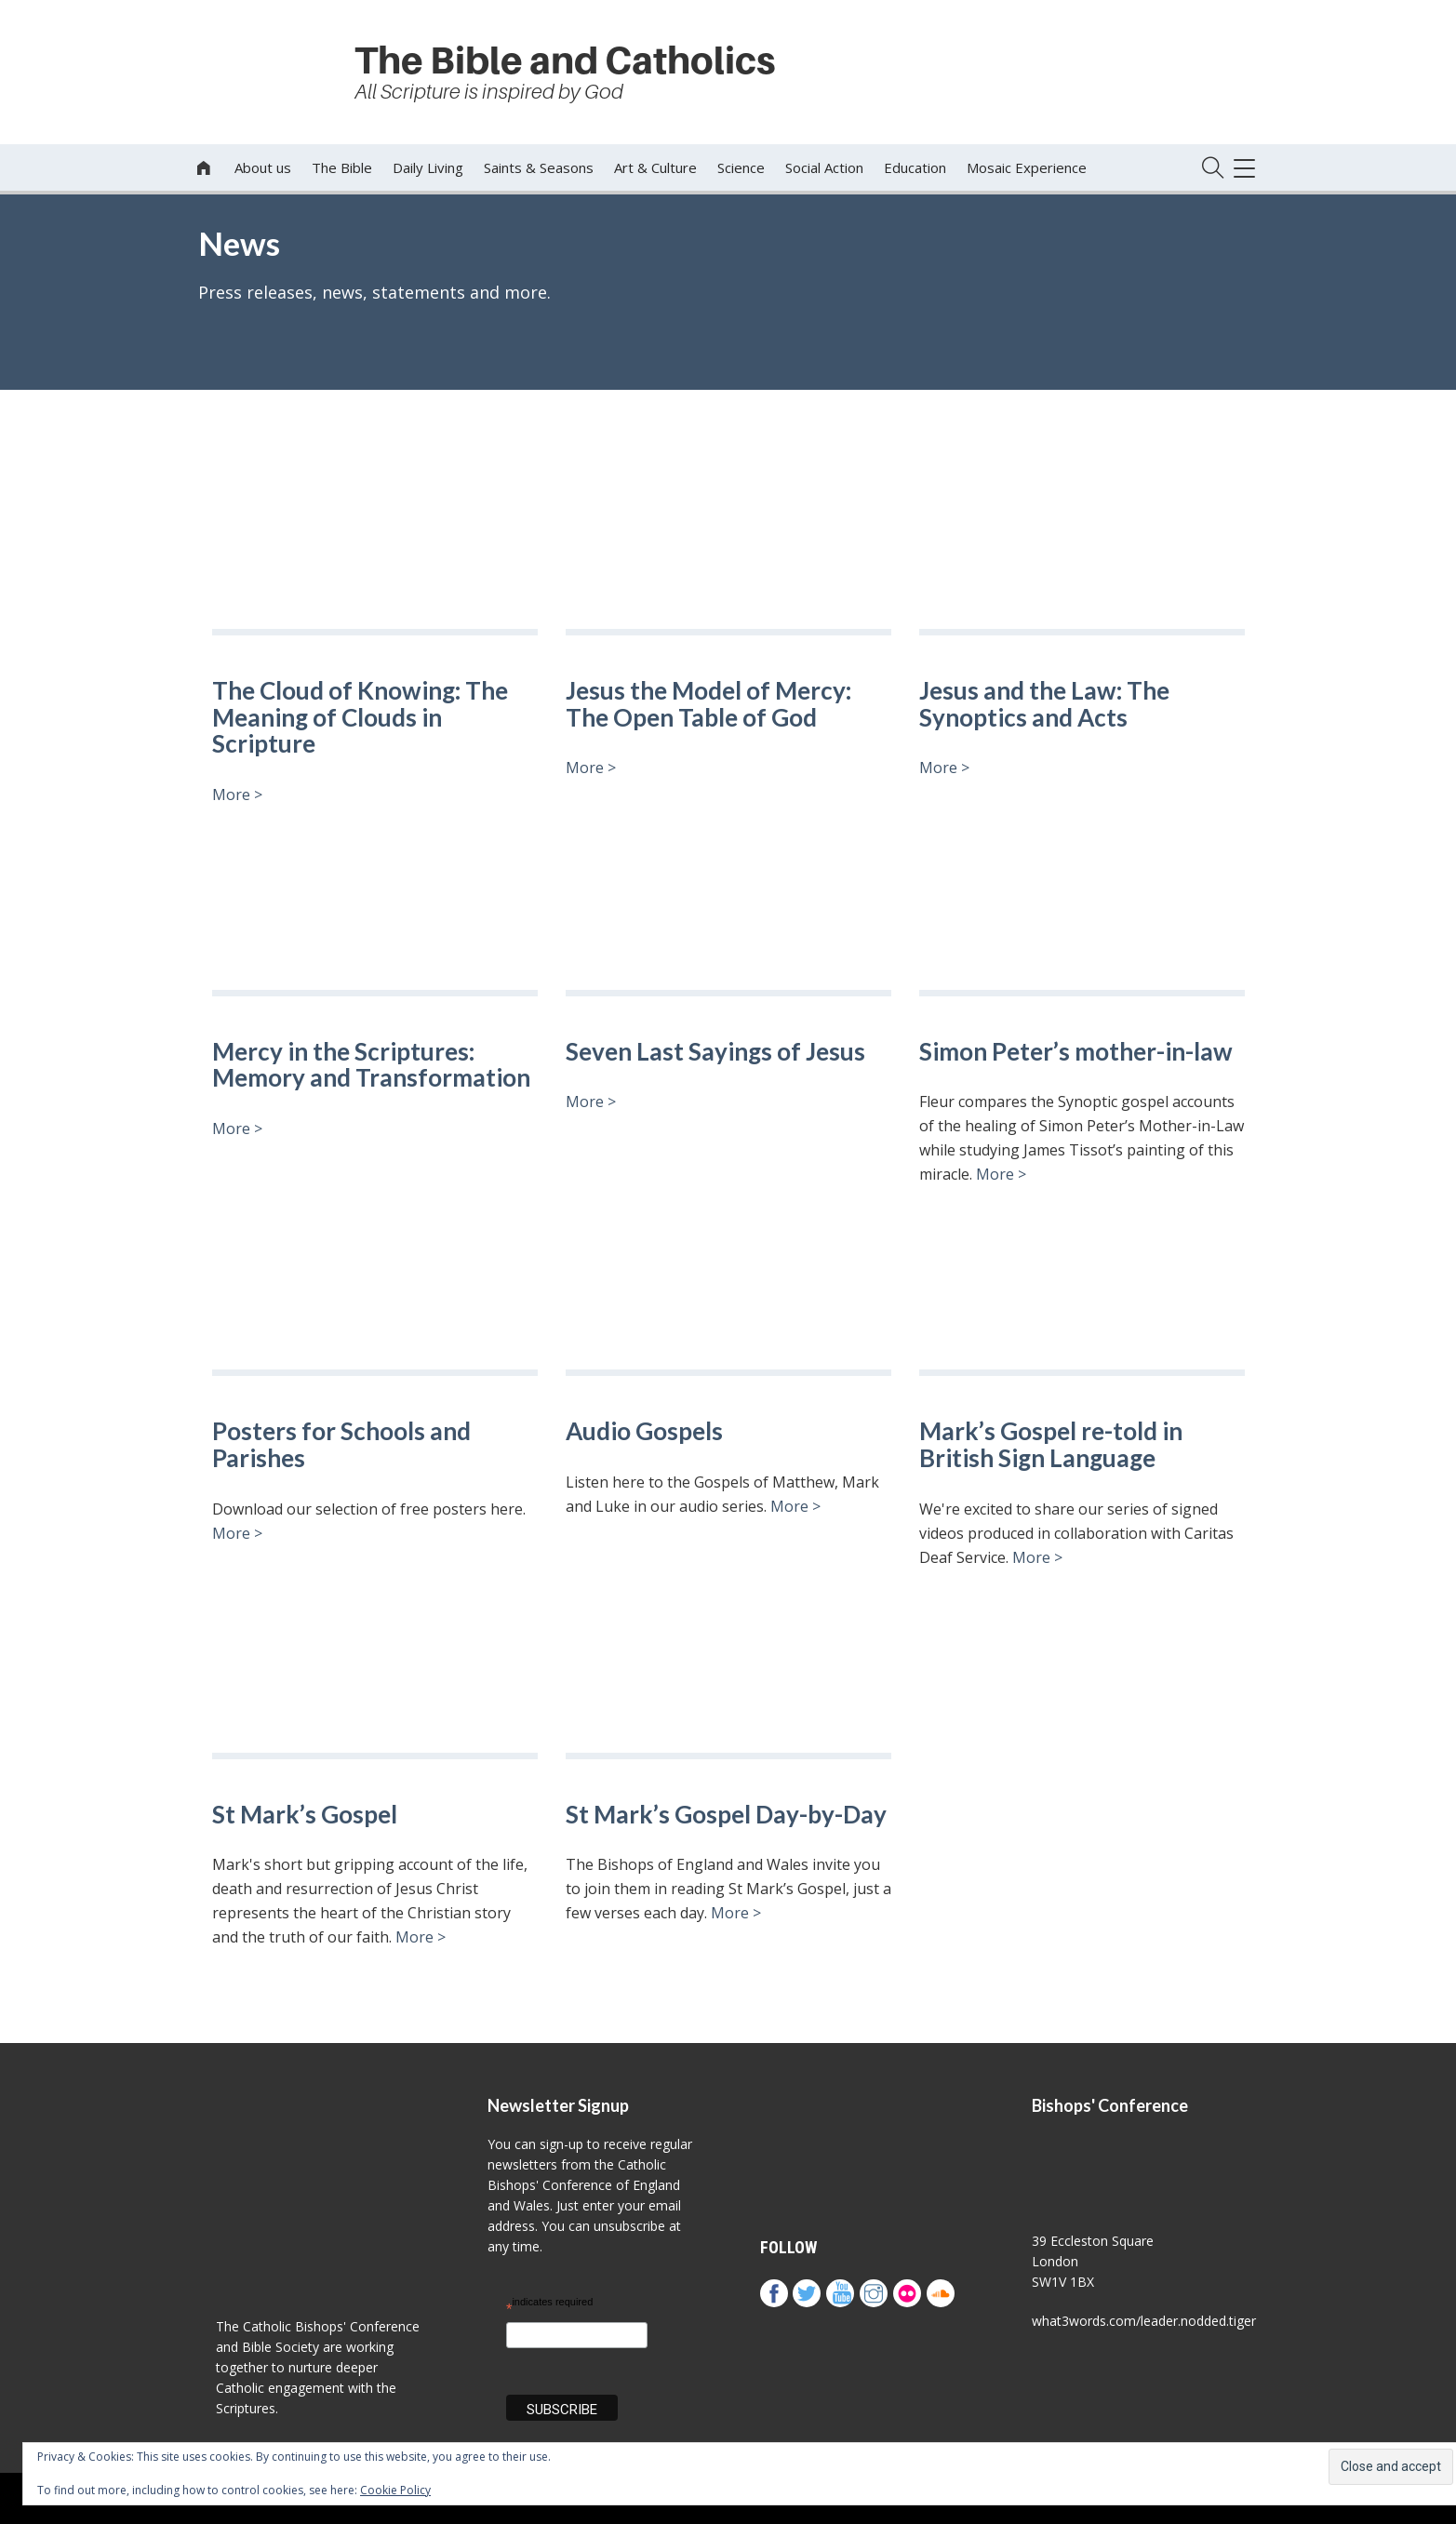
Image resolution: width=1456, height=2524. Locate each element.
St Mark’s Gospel (304, 1814)
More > (237, 794)
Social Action (824, 167)
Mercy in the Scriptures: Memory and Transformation (373, 1064)
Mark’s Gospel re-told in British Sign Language (1050, 1444)
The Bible (342, 167)
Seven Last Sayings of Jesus (715, 1051)
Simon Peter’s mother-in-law (1076, 1051)
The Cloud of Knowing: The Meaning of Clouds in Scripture (360, 717)
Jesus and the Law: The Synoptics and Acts (1044, 703)
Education (915, 167)
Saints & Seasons (539, 167)
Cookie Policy (395, 2490)
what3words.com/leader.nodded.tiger (1144, 2321)
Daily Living (428, 167)
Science (741, 167)
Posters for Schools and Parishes (341, 1444)
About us (262, 167)
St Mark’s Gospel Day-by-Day (726, 1814)
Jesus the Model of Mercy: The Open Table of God (708, 703)
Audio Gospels (644, 1431)
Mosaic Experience (1027, 167)
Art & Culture (655, 167)
